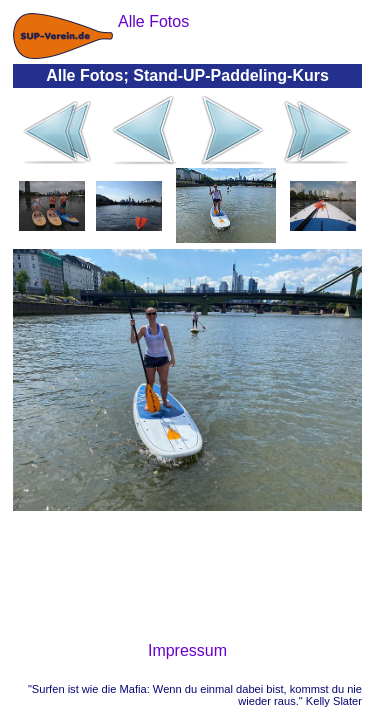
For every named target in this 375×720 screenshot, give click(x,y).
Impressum (187, 650)
